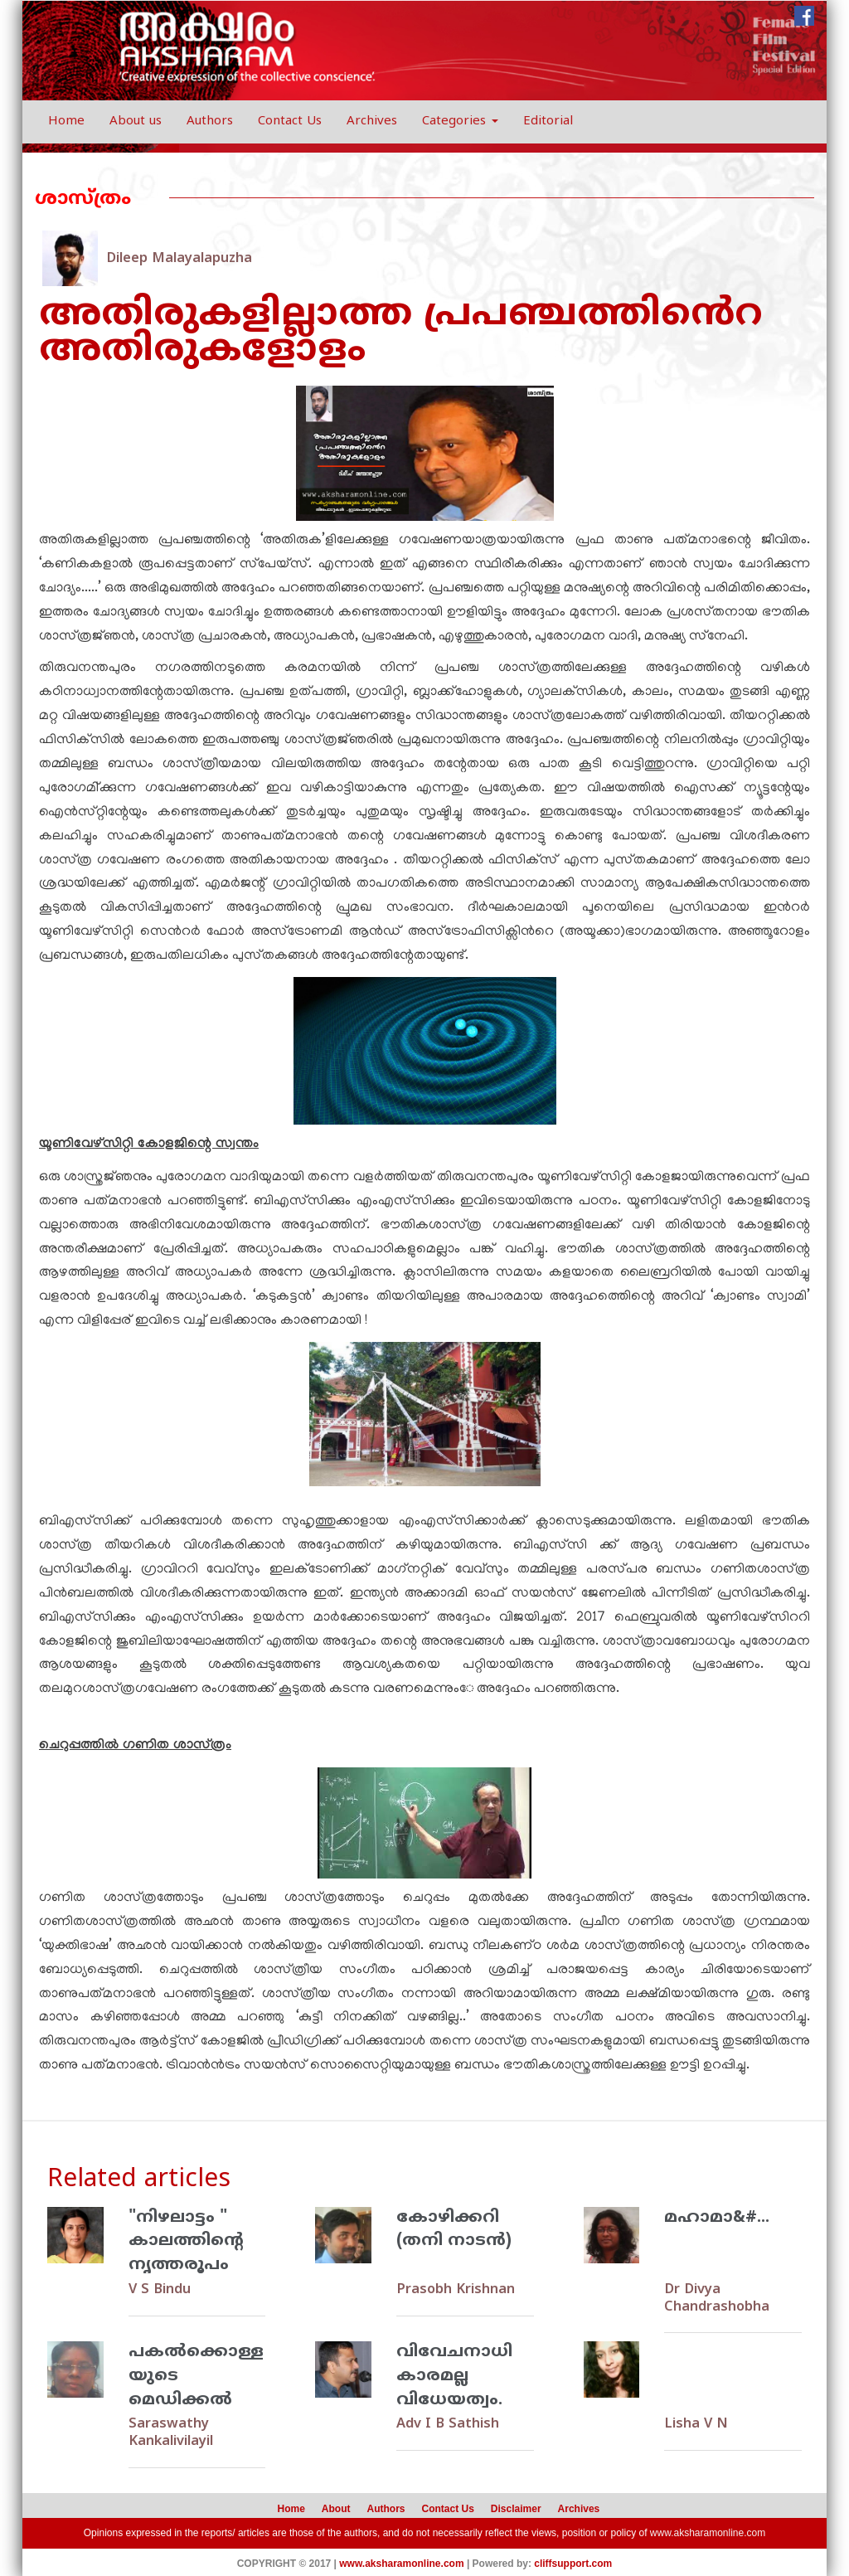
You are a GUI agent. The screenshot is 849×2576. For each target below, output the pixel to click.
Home (66, 121)
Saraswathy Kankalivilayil (169, 2431)
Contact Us (290, 121)
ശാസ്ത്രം (83, 199)
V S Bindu (159, 2290)
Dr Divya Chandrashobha (714, 2298)
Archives (372, 121)
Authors (210, 121)
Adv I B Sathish (446, 2423)
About (336, 2505)
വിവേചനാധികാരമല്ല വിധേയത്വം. (454, 2375)
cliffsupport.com (573, 2560)
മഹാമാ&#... (717, 2218)
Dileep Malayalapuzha (176, 258)
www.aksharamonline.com (707, 2529)
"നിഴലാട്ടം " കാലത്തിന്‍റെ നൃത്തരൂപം (186, 2242)
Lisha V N (694, 2423)
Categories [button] (460, 121)
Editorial (548, 121)
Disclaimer (516, 2505)
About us (135, 121)
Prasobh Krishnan (453, 2290)
